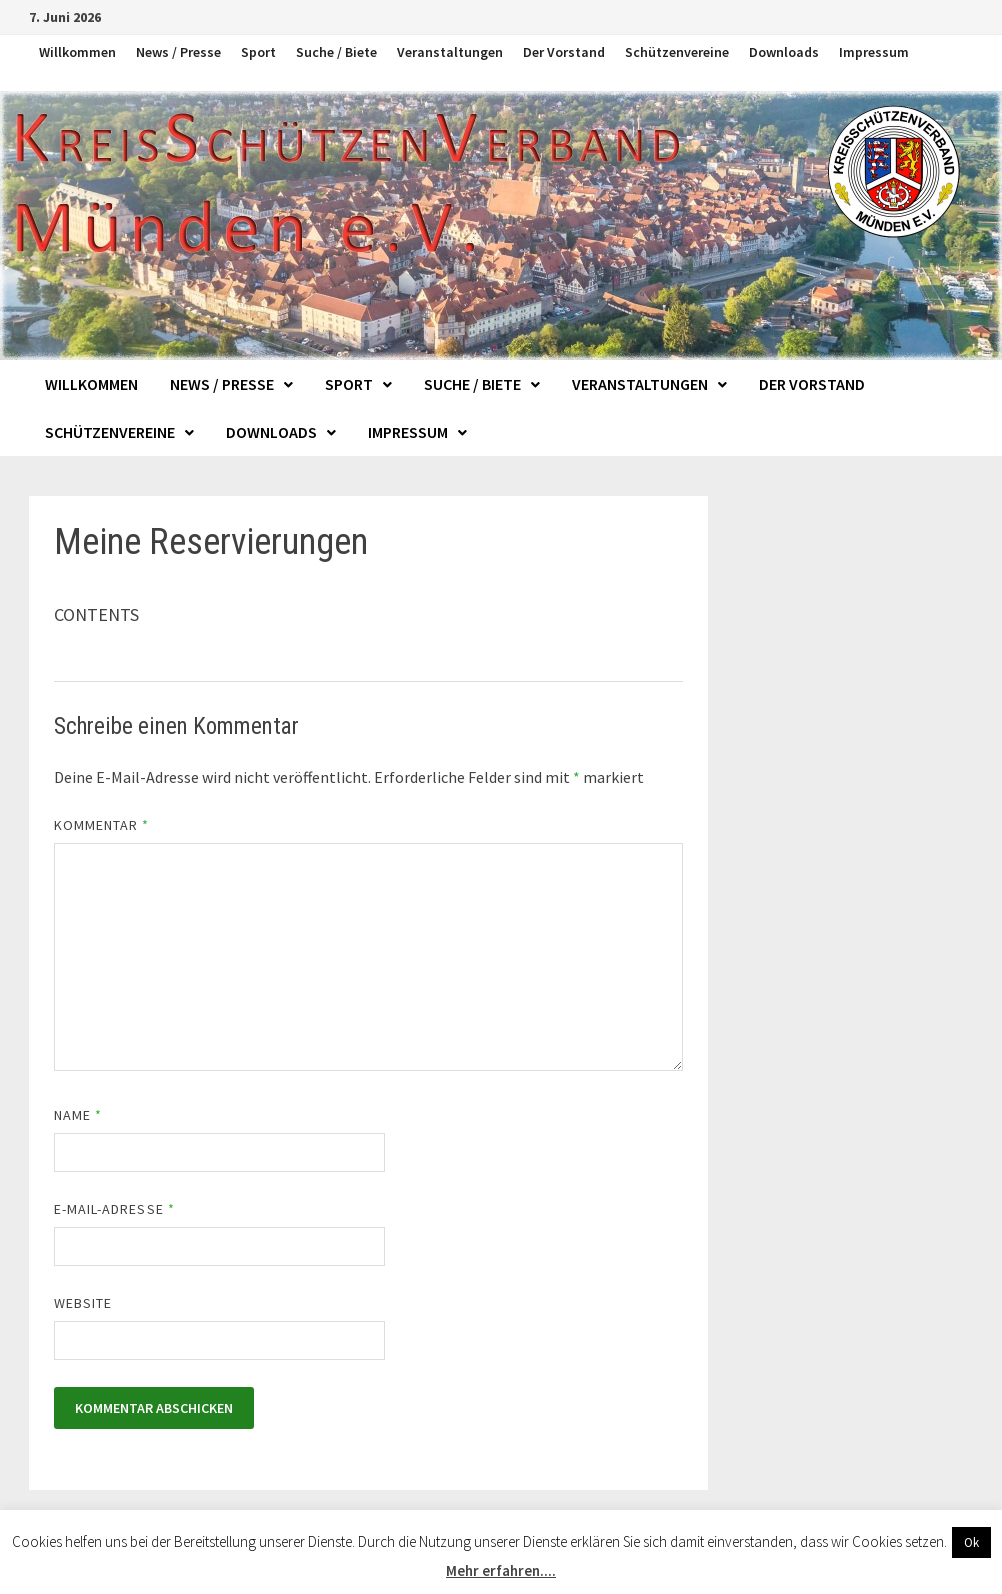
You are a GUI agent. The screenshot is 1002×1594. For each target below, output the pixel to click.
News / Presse (178, 52)
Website (83, 1303)
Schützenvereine (677, 52)
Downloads (784, 52)
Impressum (874, 52)
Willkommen (77, 52)
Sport (258, 52)
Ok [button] (971, 1542)
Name (78, 1115)
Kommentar (102, 825)
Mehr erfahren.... (501, 1570)
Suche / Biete (336, 52)
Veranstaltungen (450, 52)
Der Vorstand (564, 52)
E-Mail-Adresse (114, 1209)
